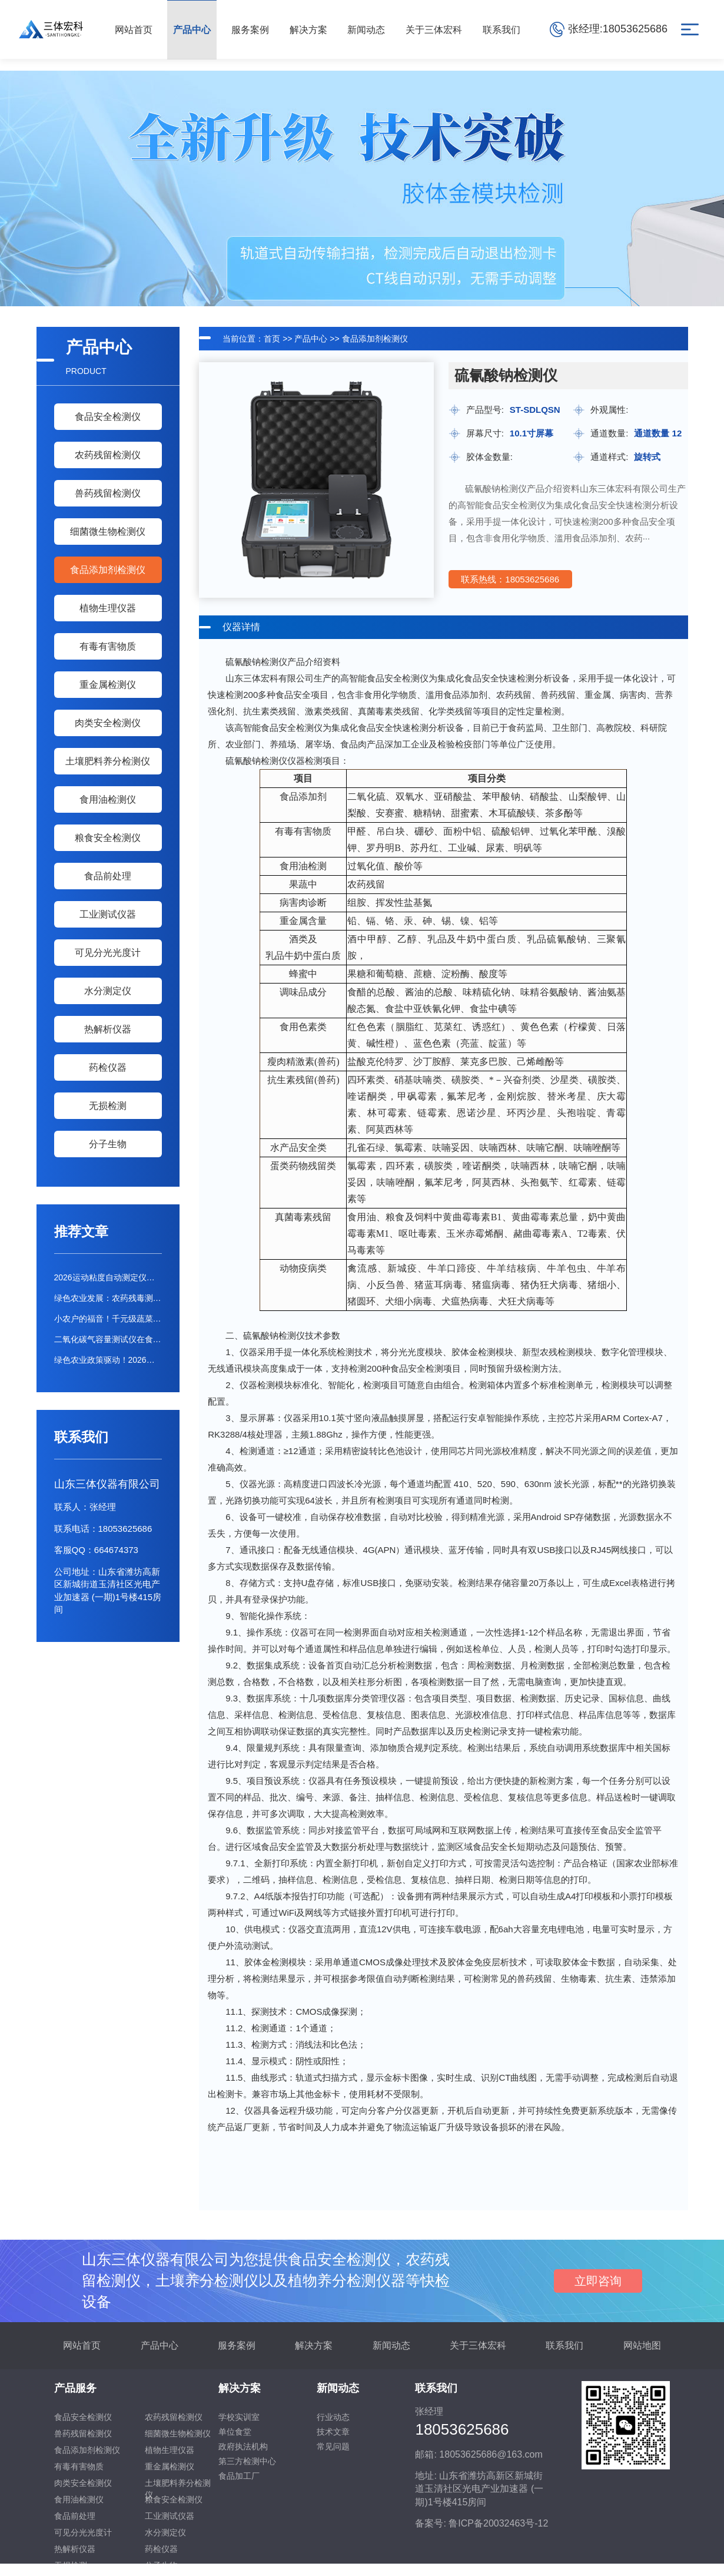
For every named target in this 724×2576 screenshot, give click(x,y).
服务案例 (236, 2345)
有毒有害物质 (107, 646)
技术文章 (333, 2431)
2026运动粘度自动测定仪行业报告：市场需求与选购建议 (108, 1277)
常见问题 (333, 2446)
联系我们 (564, 2345)
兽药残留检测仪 (108, 493)
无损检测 (108, 1106)
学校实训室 (239, 2417)
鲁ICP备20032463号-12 (498, 2523)
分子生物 (108, 1144)
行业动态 (333, 2417)
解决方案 (314, 2345)
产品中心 (310, 338)
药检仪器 (108, 1067)
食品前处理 (107, 876)
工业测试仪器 (107, 914)
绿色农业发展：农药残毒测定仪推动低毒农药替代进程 (108, 1298)
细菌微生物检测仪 (107, 532)
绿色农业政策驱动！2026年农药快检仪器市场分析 (108, 1360)
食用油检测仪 (107, 799)
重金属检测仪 (107, 685)
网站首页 (82, 2345)
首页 (272, 338)
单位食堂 (234, 2431)
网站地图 (642, 2345)
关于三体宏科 (478, 2345)
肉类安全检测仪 (108, 723)
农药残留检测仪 (108, 455)
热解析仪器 (107, 1029)
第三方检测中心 (247, 2461)
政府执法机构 (243, 2446)
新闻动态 (391, 2345)
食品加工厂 (239, 2476)
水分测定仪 (107, 991)
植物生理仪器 (107, 608)
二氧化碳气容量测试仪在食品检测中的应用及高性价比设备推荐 (108, 1339)
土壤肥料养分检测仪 (107, 761)
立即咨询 (598, 2280)
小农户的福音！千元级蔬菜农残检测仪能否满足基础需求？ (108, 1318)
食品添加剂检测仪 (107, 570)
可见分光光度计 (108, 953)
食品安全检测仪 (108, 417)
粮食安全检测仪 (108, 838)
